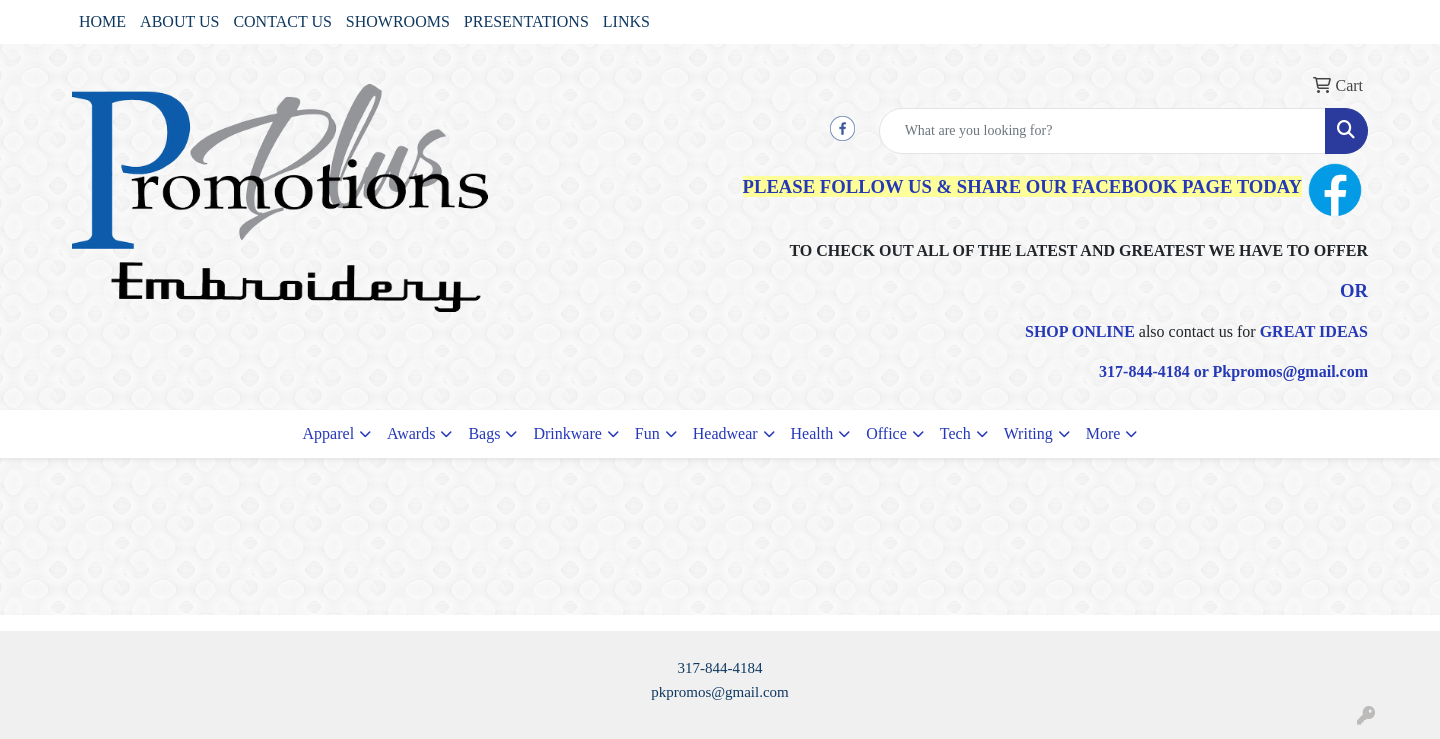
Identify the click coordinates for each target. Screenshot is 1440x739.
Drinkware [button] (567, 433)
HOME (102, 21)
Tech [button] (955, 433)
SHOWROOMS (398, 21)
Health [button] (812, 433)
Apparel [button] (329, 433)
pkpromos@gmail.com (720, 692)
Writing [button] (1028, 433)
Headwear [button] (725, 433)
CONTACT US (282, 21)
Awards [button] (411, 433)
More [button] (1103, 433)
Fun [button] (647, 433)
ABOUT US (179, 21)
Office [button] (886, 433)
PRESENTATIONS (526, 21)
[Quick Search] (1102, 131)
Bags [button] (484, 433)
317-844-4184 (720, 668)
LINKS (626, 21)
